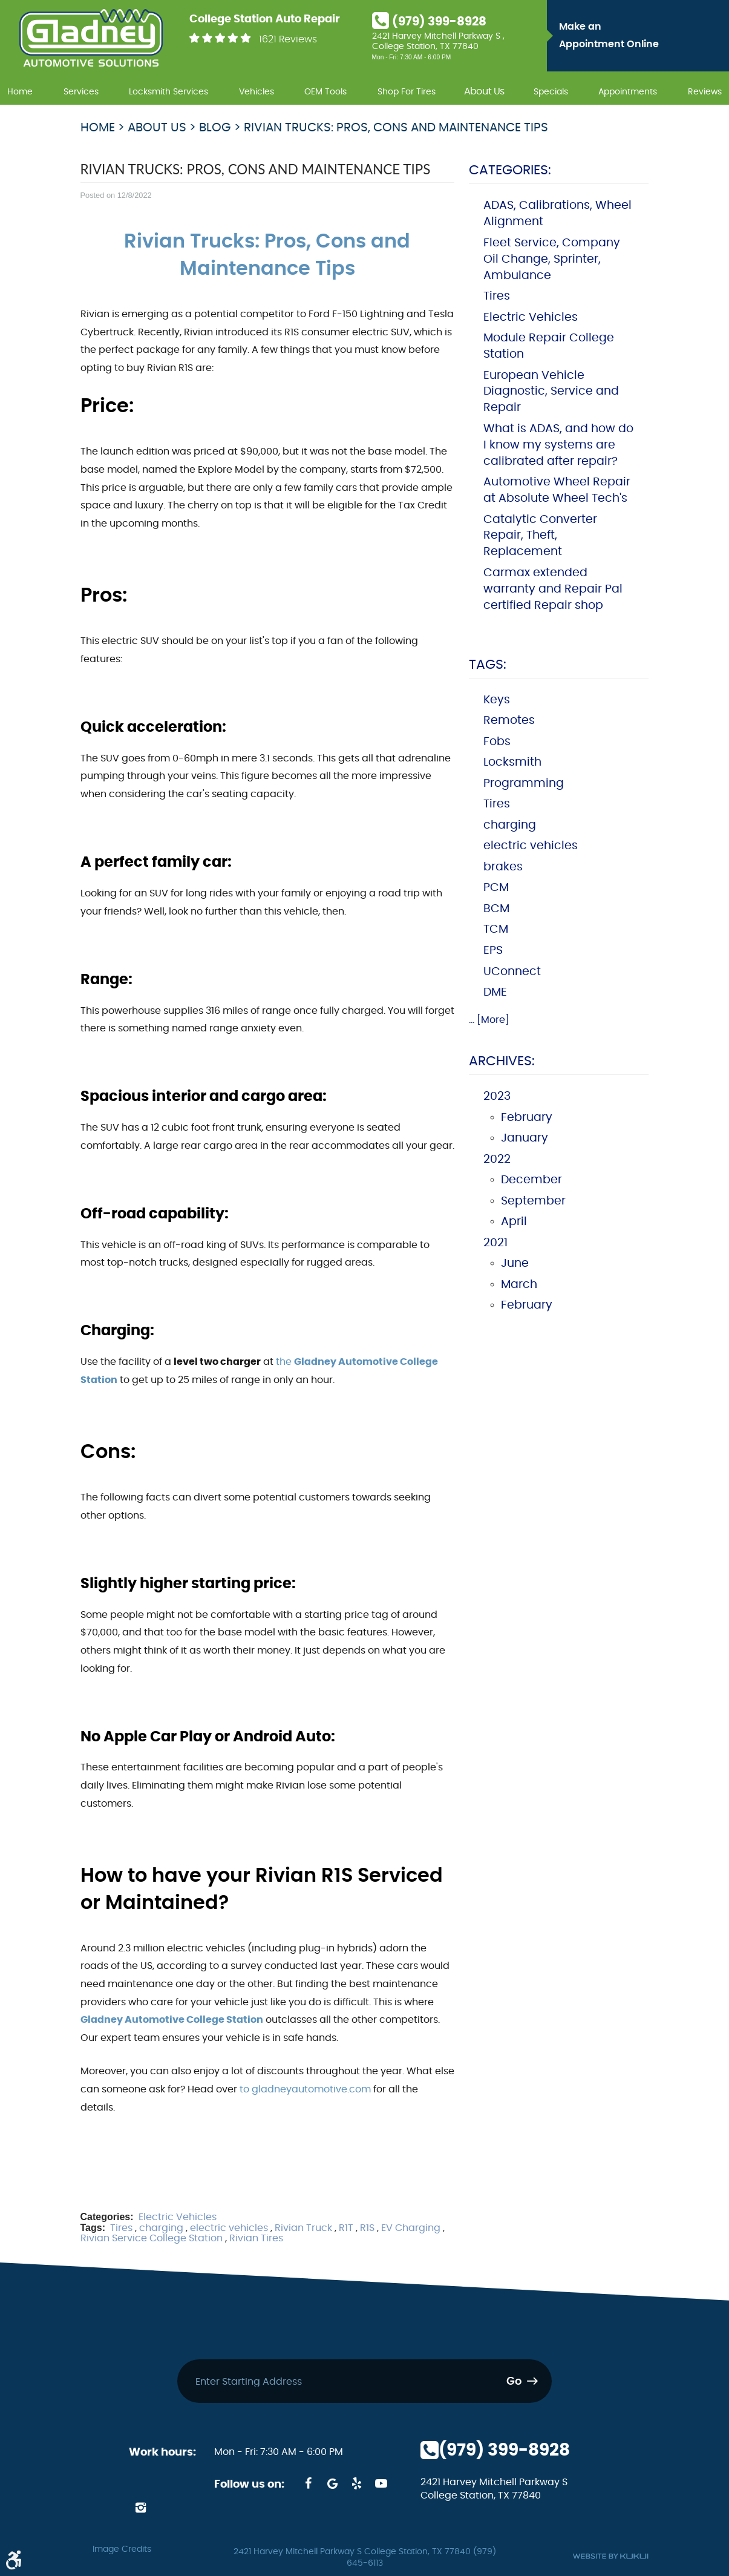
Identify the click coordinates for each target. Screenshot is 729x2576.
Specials (551, 91)
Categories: (510, 170)
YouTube (381, 2483)
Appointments (627, 91)
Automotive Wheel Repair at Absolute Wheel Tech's (556, 490)
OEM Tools (325, 91)
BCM (496, 909)
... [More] (489, 1020)
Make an (641, 37)
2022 (497, 1159)
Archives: (502, 1061)
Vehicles (256, 91)
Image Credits (122, 2549)
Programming (523, 783)
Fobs (497, 742)
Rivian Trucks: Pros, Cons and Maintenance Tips (396, 128)
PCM (496, 887)
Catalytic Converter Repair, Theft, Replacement (540, 536)
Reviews (705, 91)
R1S (367, 2228)
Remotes (509, 720)
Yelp (357, 2483)
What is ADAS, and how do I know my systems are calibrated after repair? (558, 445)
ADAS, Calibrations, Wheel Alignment (557, 214)
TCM (495, 929)
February (526, 1117)
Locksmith (512, 762)
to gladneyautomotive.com (305, 2089)
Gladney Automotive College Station (171, 2020)
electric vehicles (229, 2228)
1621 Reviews (288, 39)
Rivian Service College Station (151, 2238)
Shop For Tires (407, 91)
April (514, 1221)
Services (81, 91)
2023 (497, 1096)
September (533, 1201)
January (524, 1138)
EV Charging (410, 2228)
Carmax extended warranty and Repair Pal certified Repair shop (553, 589)
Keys (496, 700)
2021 (495, 1243)
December (531, 1180)
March (519, 1284)
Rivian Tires (256, 2238)
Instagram (141, 2508)
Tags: (487, 664)
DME (495, 992)
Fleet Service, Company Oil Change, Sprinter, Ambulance (551, 259)
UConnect (512, 972)
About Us (484, 92)
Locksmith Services (168, 91)
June (515, 1263)
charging (161, 2228)
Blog (215, 128)
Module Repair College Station (548, 346)
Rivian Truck (303, 2228)
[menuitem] (20, 90)
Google (333, 2483)
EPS (493, 950)
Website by (610, 2556)
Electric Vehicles (178, 2217)
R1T (346, 2228)
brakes (503, 867)
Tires (121, 2228)
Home (20, 91)
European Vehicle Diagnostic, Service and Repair (551, 392)
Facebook (308, 2483)
